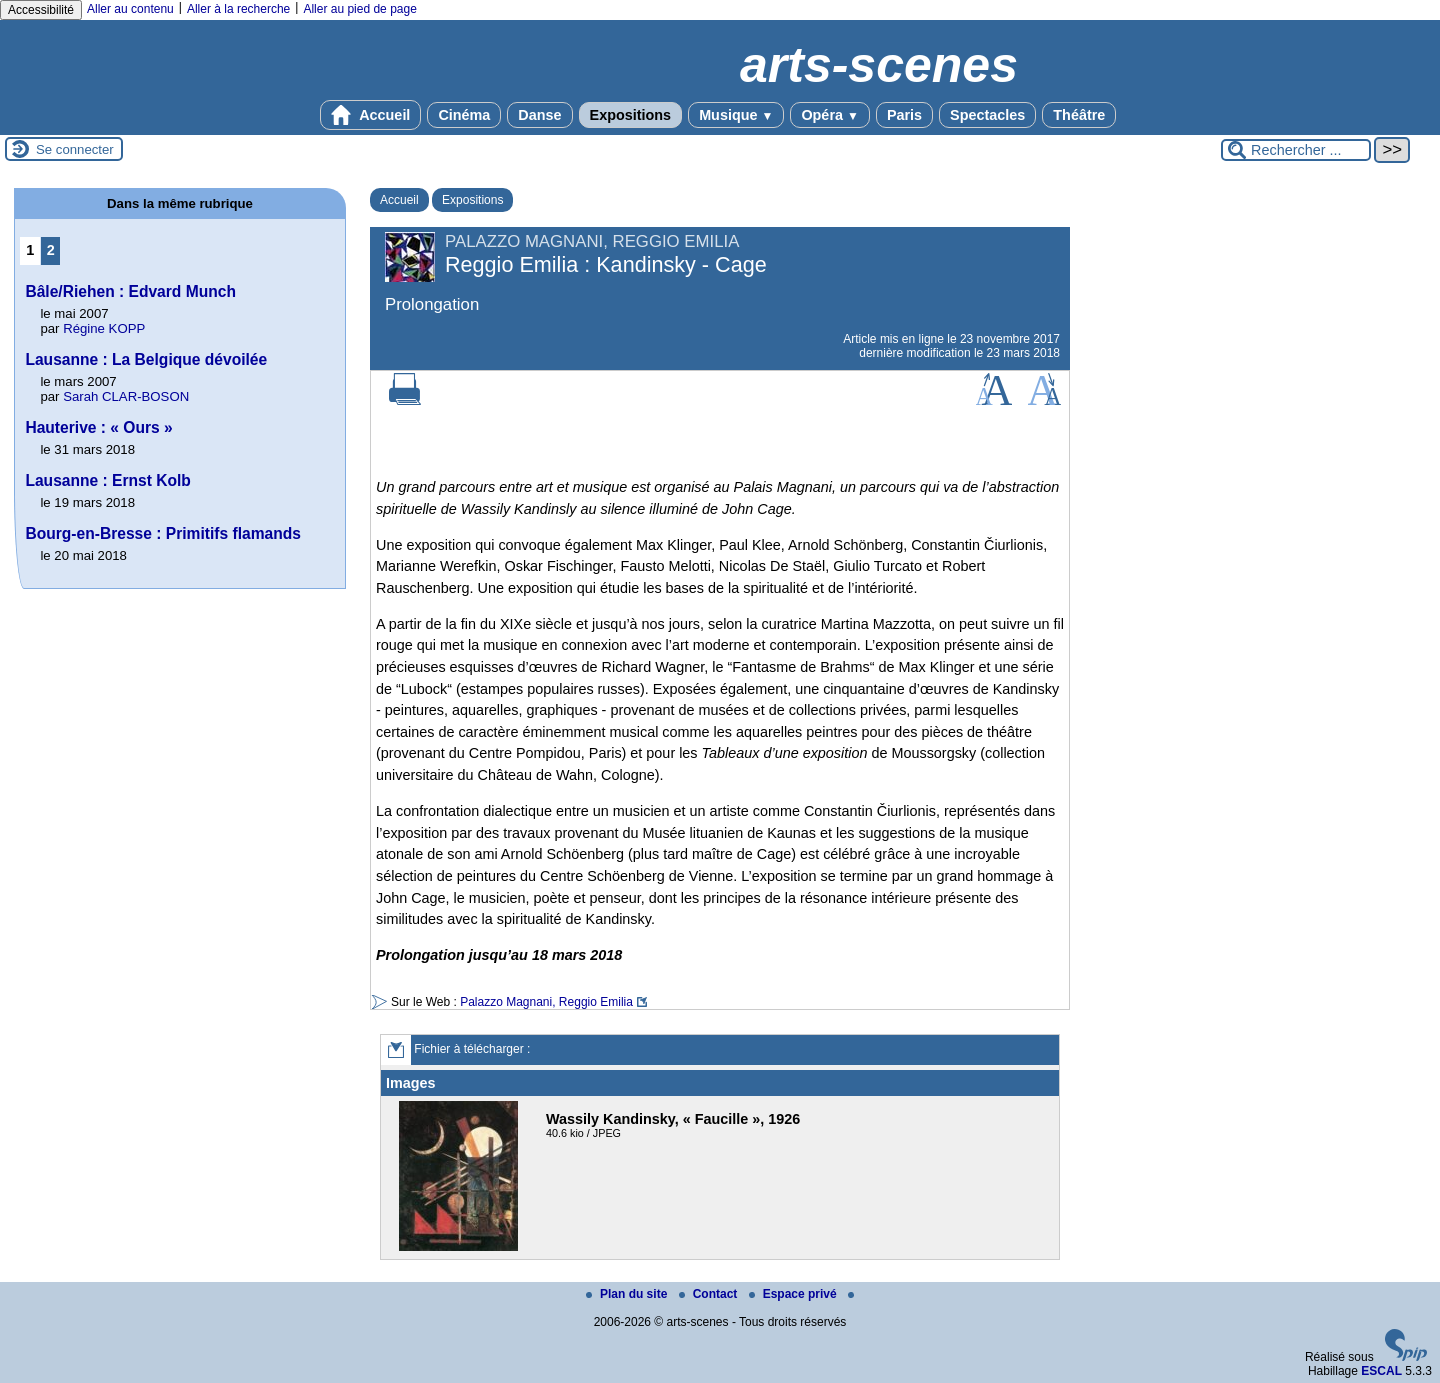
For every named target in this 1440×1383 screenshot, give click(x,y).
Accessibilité (41, 10)
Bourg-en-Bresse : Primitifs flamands (163, 533)
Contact (710, 1294)
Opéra (829, 115)
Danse (539, 115)
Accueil (371, 115)
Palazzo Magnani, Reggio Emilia (546, 1002)
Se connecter (75, 149)
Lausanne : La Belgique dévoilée (146, 359)
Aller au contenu (130, 9)
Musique (736, 115)
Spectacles (987, 115)
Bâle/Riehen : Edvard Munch (130, 291)
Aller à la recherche (238, 9)
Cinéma (464, 115)
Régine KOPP (104, 328)
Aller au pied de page (359, 9)
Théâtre (1079, 115)
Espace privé (794, 1294)
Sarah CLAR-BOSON (126, 396)
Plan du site (628, 1294)
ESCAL (1381, 1371)
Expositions (631, 115)
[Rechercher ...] (1296, 150)
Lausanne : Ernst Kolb (108, 480)
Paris (904, 115)
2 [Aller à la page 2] (51, 250)
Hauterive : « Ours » (98, 427)
